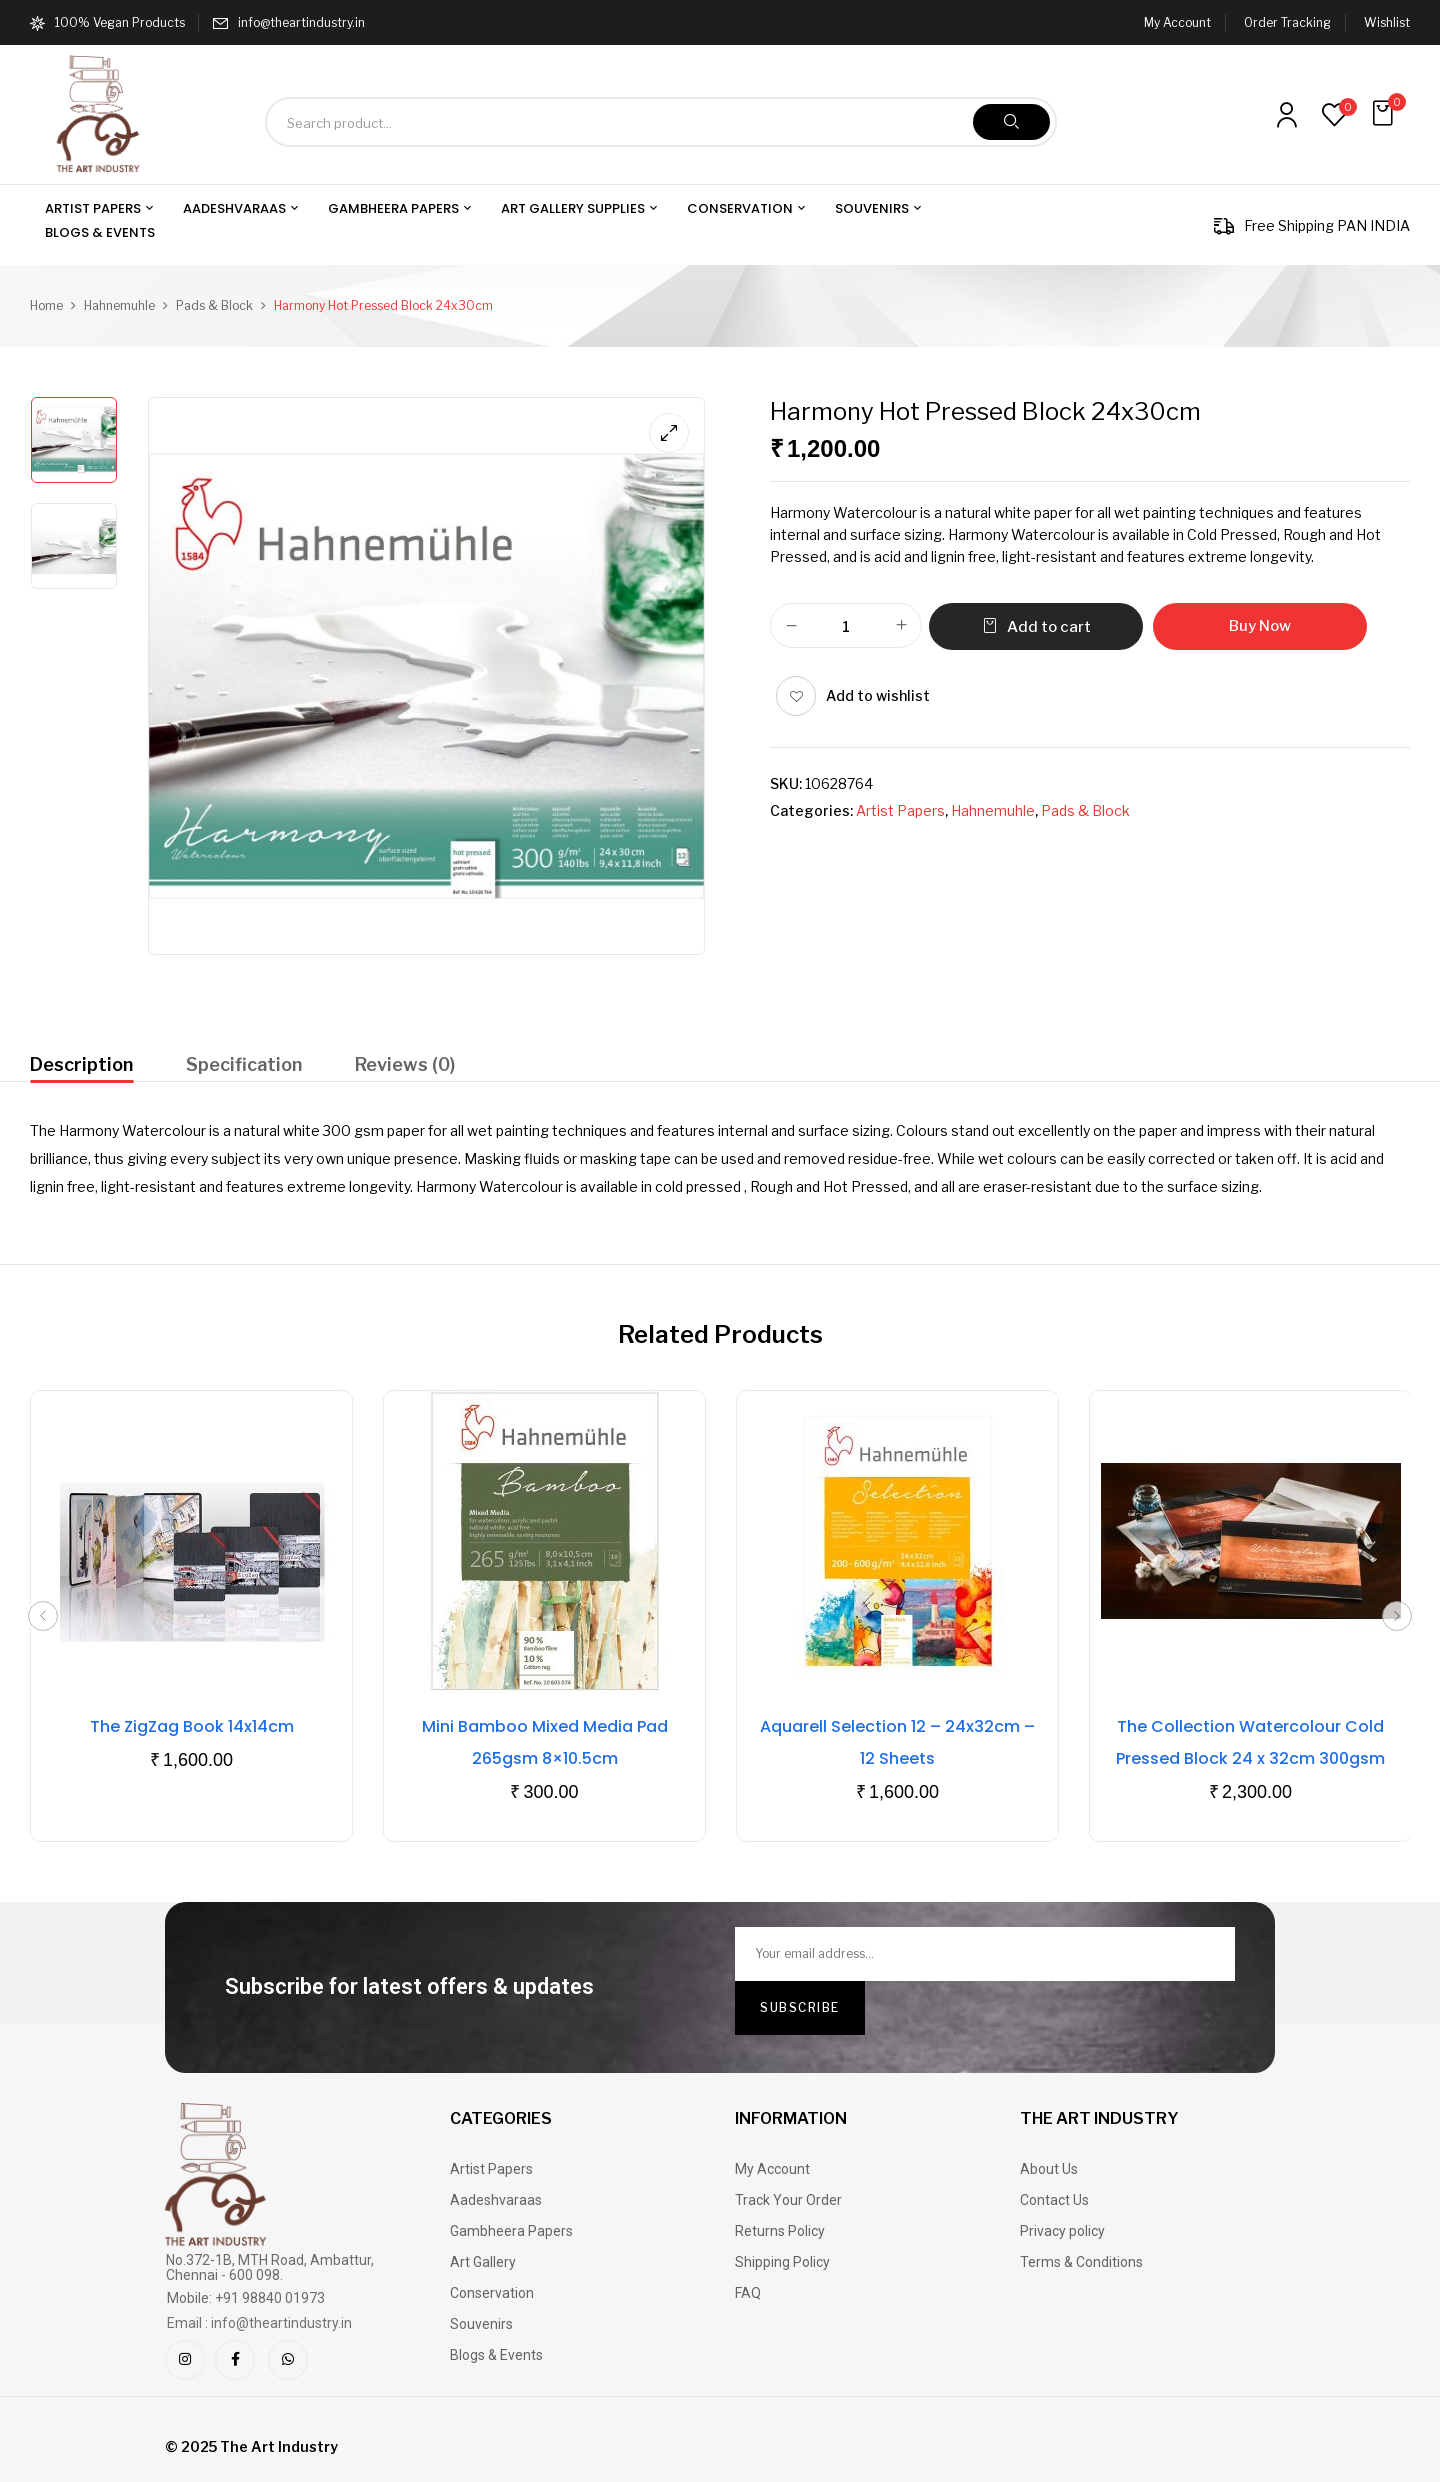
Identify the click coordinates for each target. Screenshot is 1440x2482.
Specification (244, 1064)
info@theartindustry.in (301, 22)
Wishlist (1387, 22)
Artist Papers (900, 810)
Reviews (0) (405, 1064)
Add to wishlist (878, 695)
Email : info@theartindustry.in (259, 2323)
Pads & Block (214, 305)
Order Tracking (1287, 22)
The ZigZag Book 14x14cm (192, 1726)
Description (81, 1064)
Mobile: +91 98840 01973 (246, 2298)
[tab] (81, 1067)
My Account (1177, 22)
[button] (1385, 113)
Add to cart (1049, 627)
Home (46, 305)
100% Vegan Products (107, 22)
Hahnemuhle (119, 305)
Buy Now (1260, 626)
